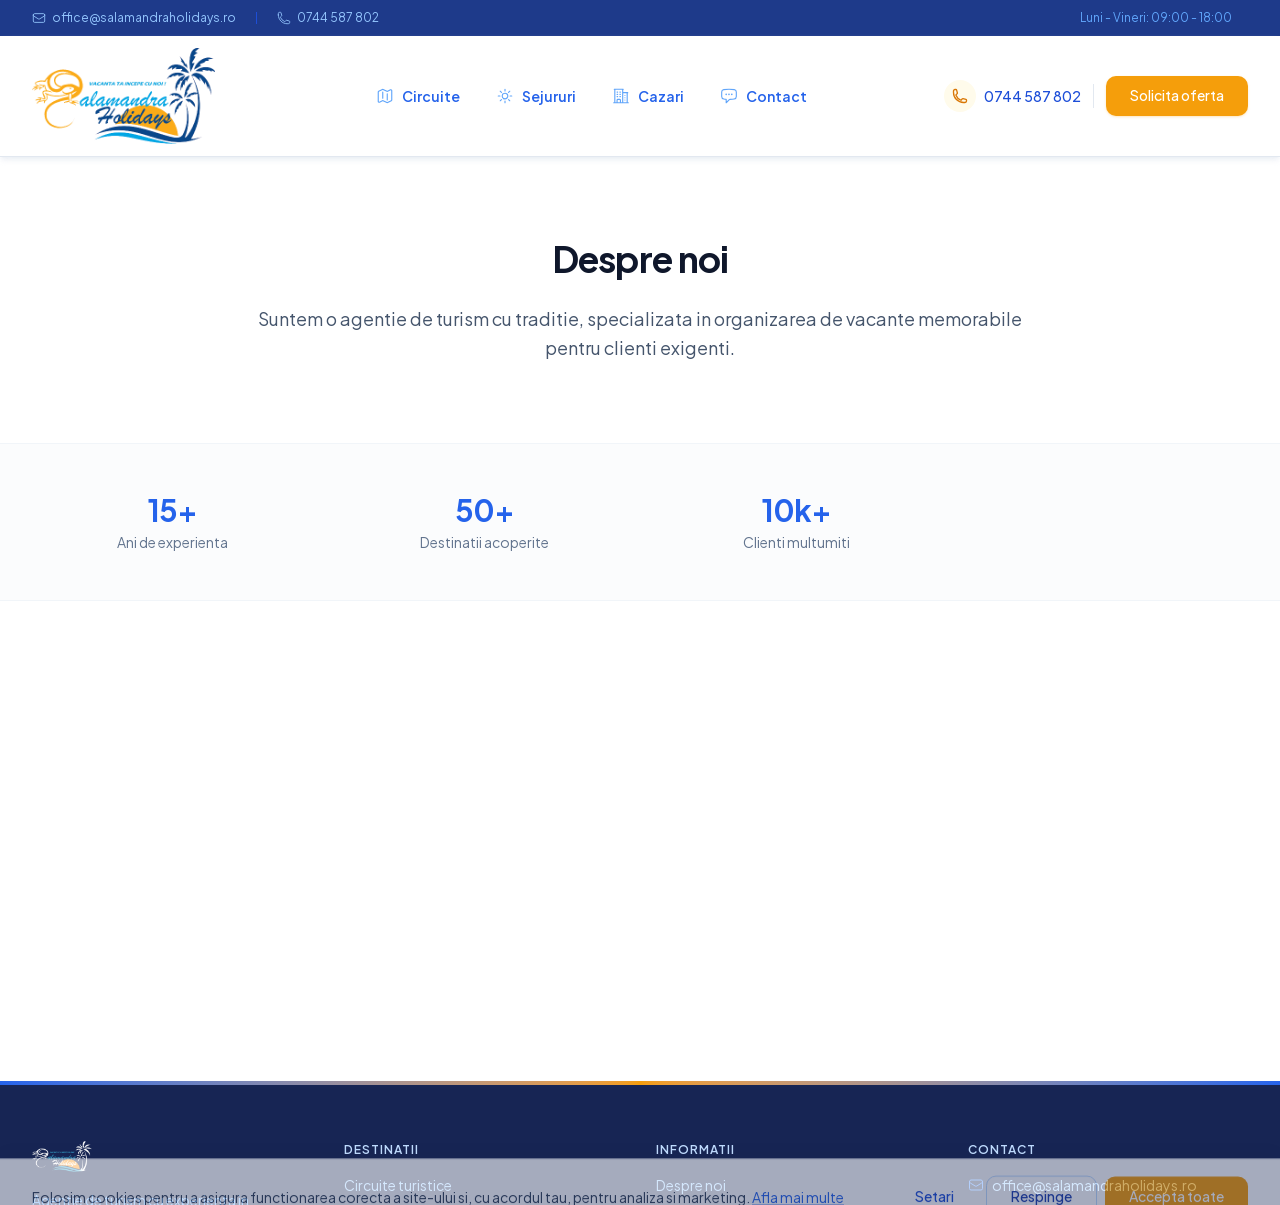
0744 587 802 (328, 17)
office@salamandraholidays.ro (134, 17)
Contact (763, 96)
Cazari (648, 96)
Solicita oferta (1177, 95)
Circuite (418, 96)
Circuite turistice (398, 1185)
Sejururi (536, 96)
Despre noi (691, 1185)
